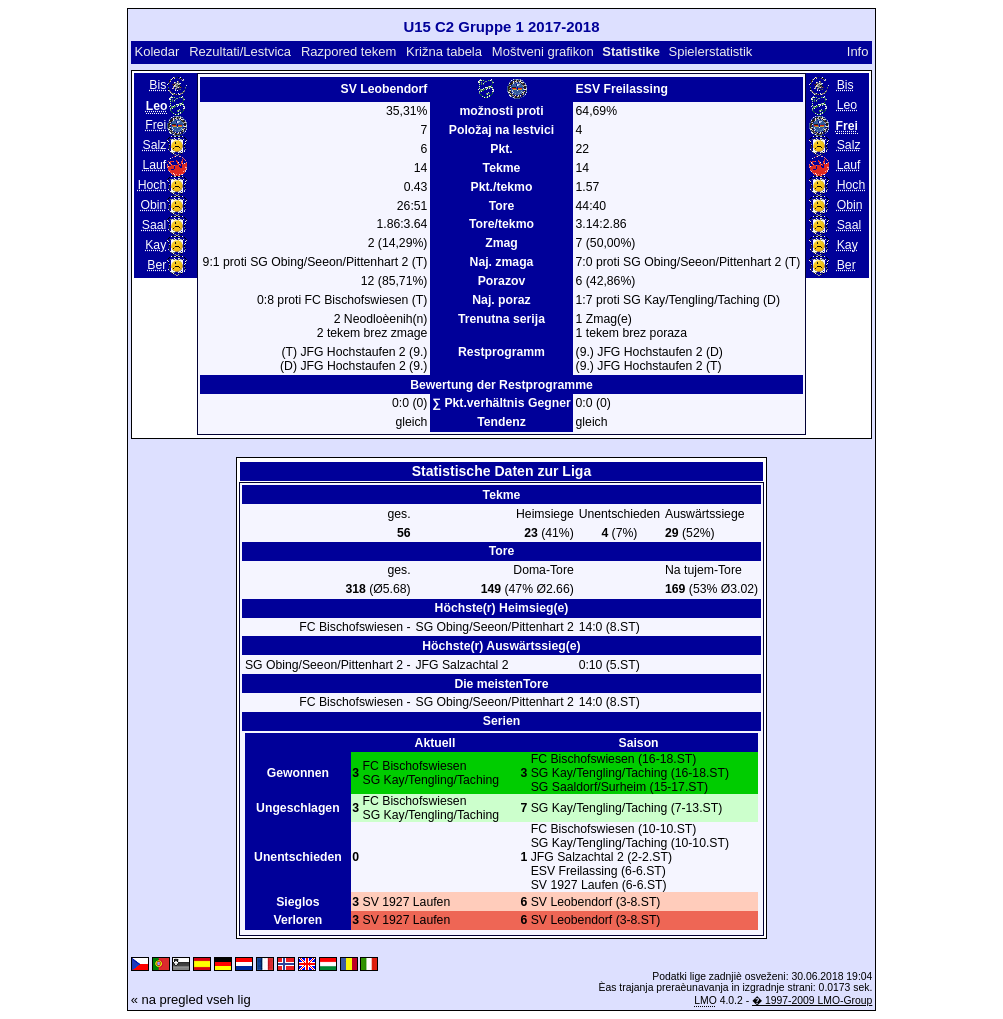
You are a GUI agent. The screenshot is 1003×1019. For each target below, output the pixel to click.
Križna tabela (444, 51)
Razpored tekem (348, 51)
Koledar (157, 51)
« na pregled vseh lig (191, 999)
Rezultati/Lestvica (240, 51)
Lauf (154, 165)
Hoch (152, 185)
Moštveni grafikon (543, 51)
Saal (154, 225)
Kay (155, 245)
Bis (157, 85)
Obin (153, 205)
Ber (156, 265)
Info (858, 51)
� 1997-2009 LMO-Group (812, 1000)
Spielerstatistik (711, 51)
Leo (847, 105)
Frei (155, 125)
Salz (154, 145)
